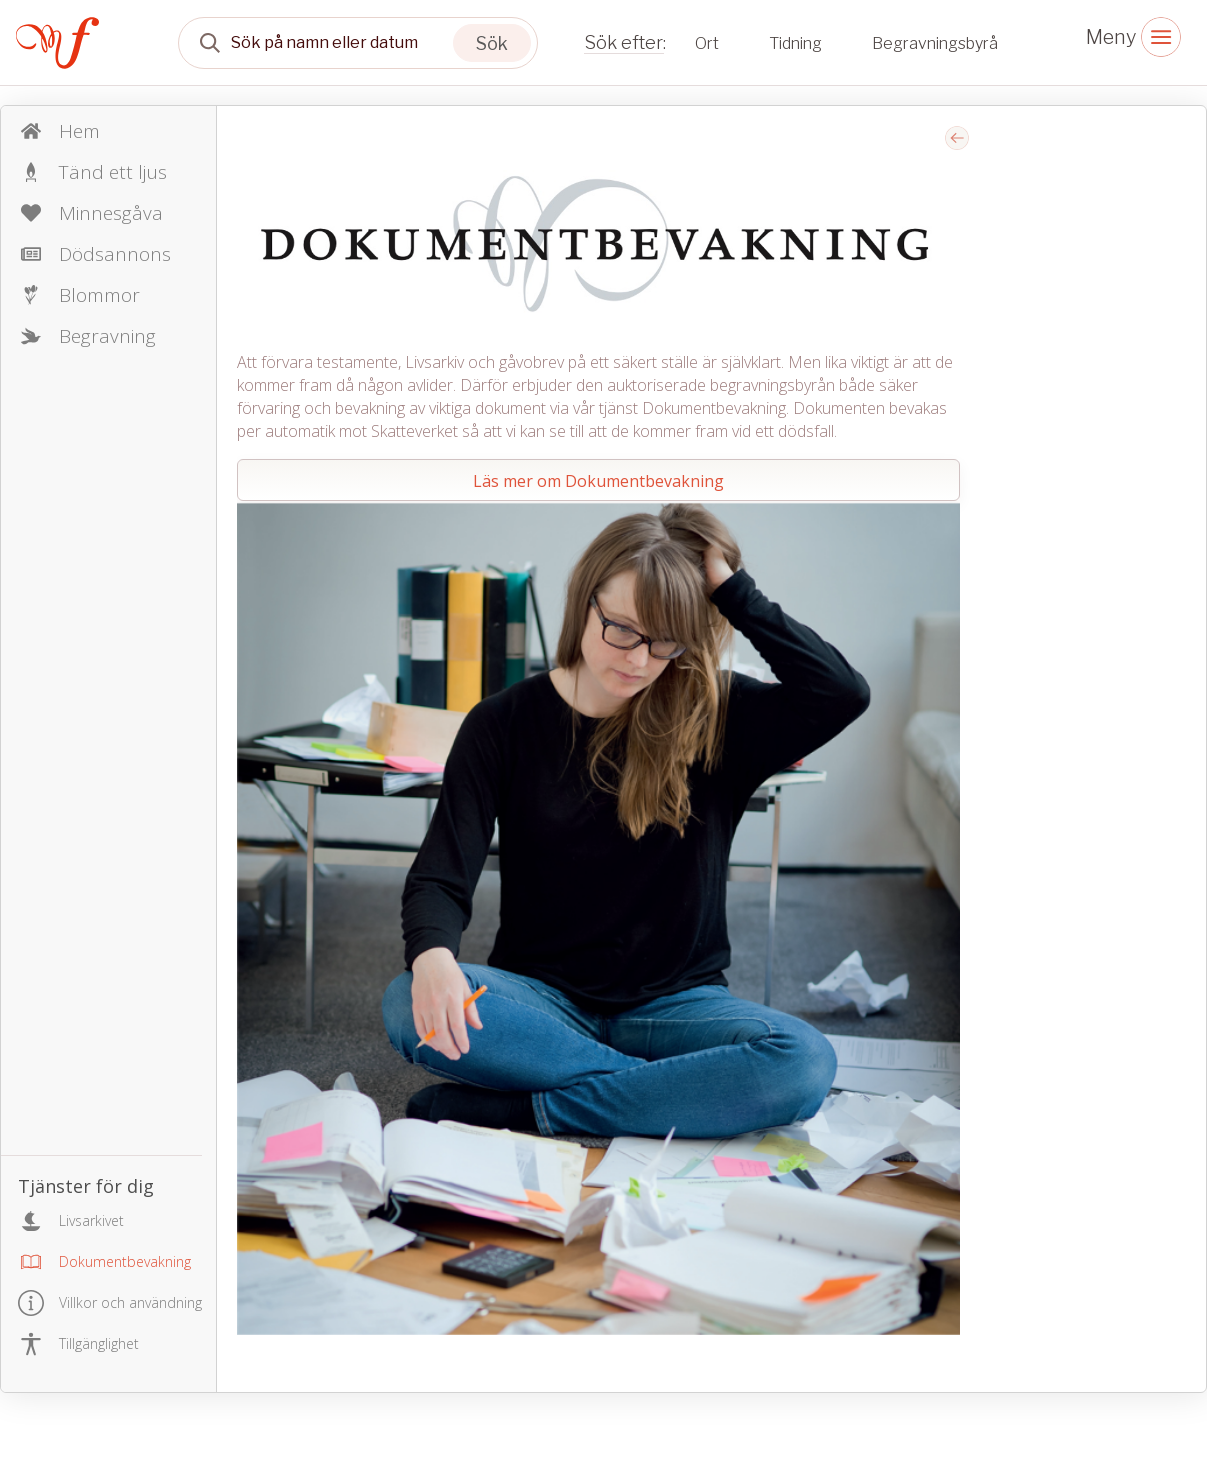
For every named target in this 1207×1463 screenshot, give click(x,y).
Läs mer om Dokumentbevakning (598, 481)
